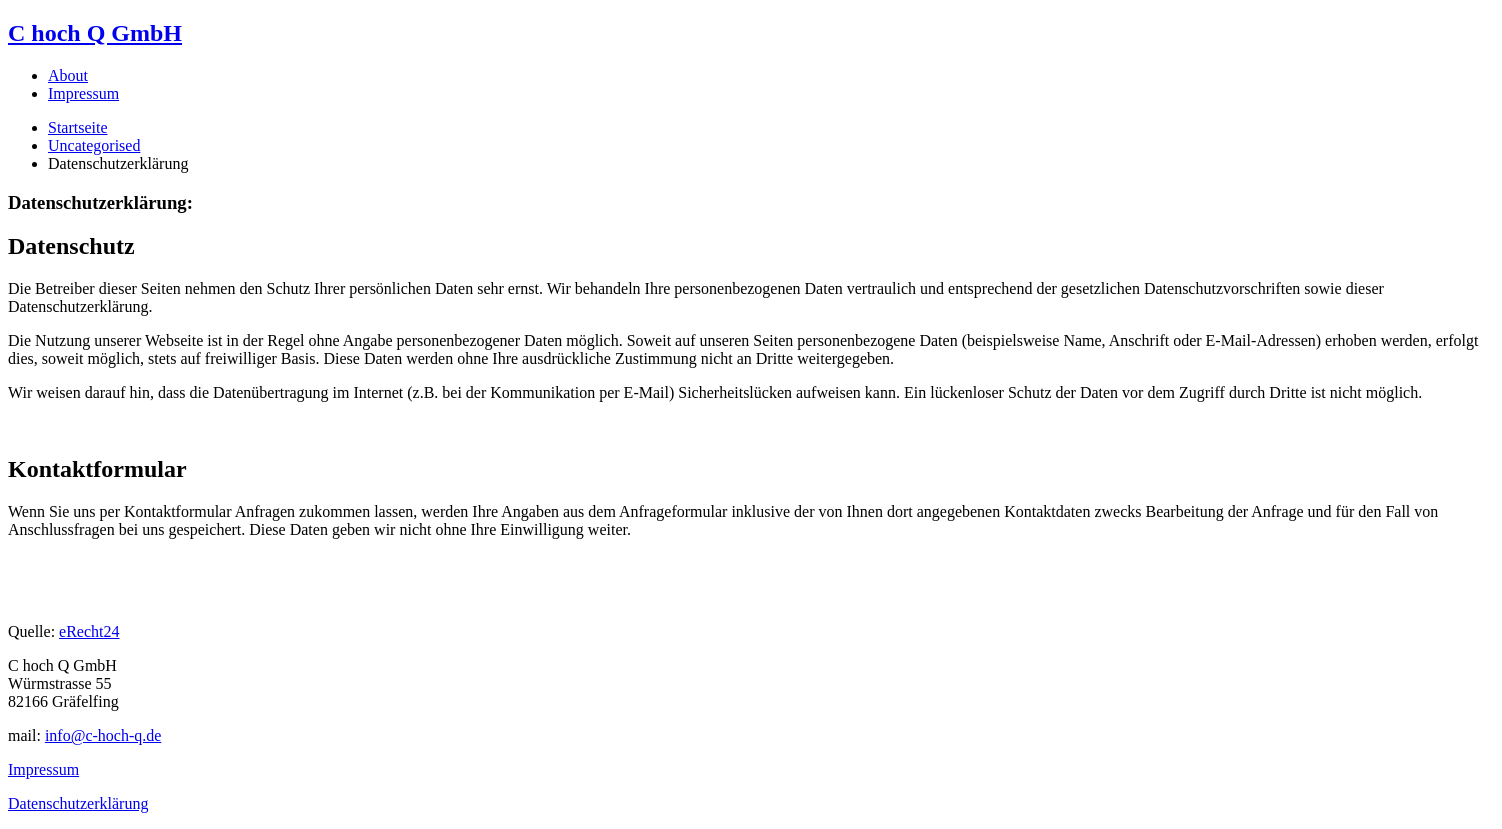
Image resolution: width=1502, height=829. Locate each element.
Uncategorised (94, 145)
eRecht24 (89, 631)
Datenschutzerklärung (78, 803)
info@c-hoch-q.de (103, 735)
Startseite (78, 127)
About (68, 75)
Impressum (83, 93)
